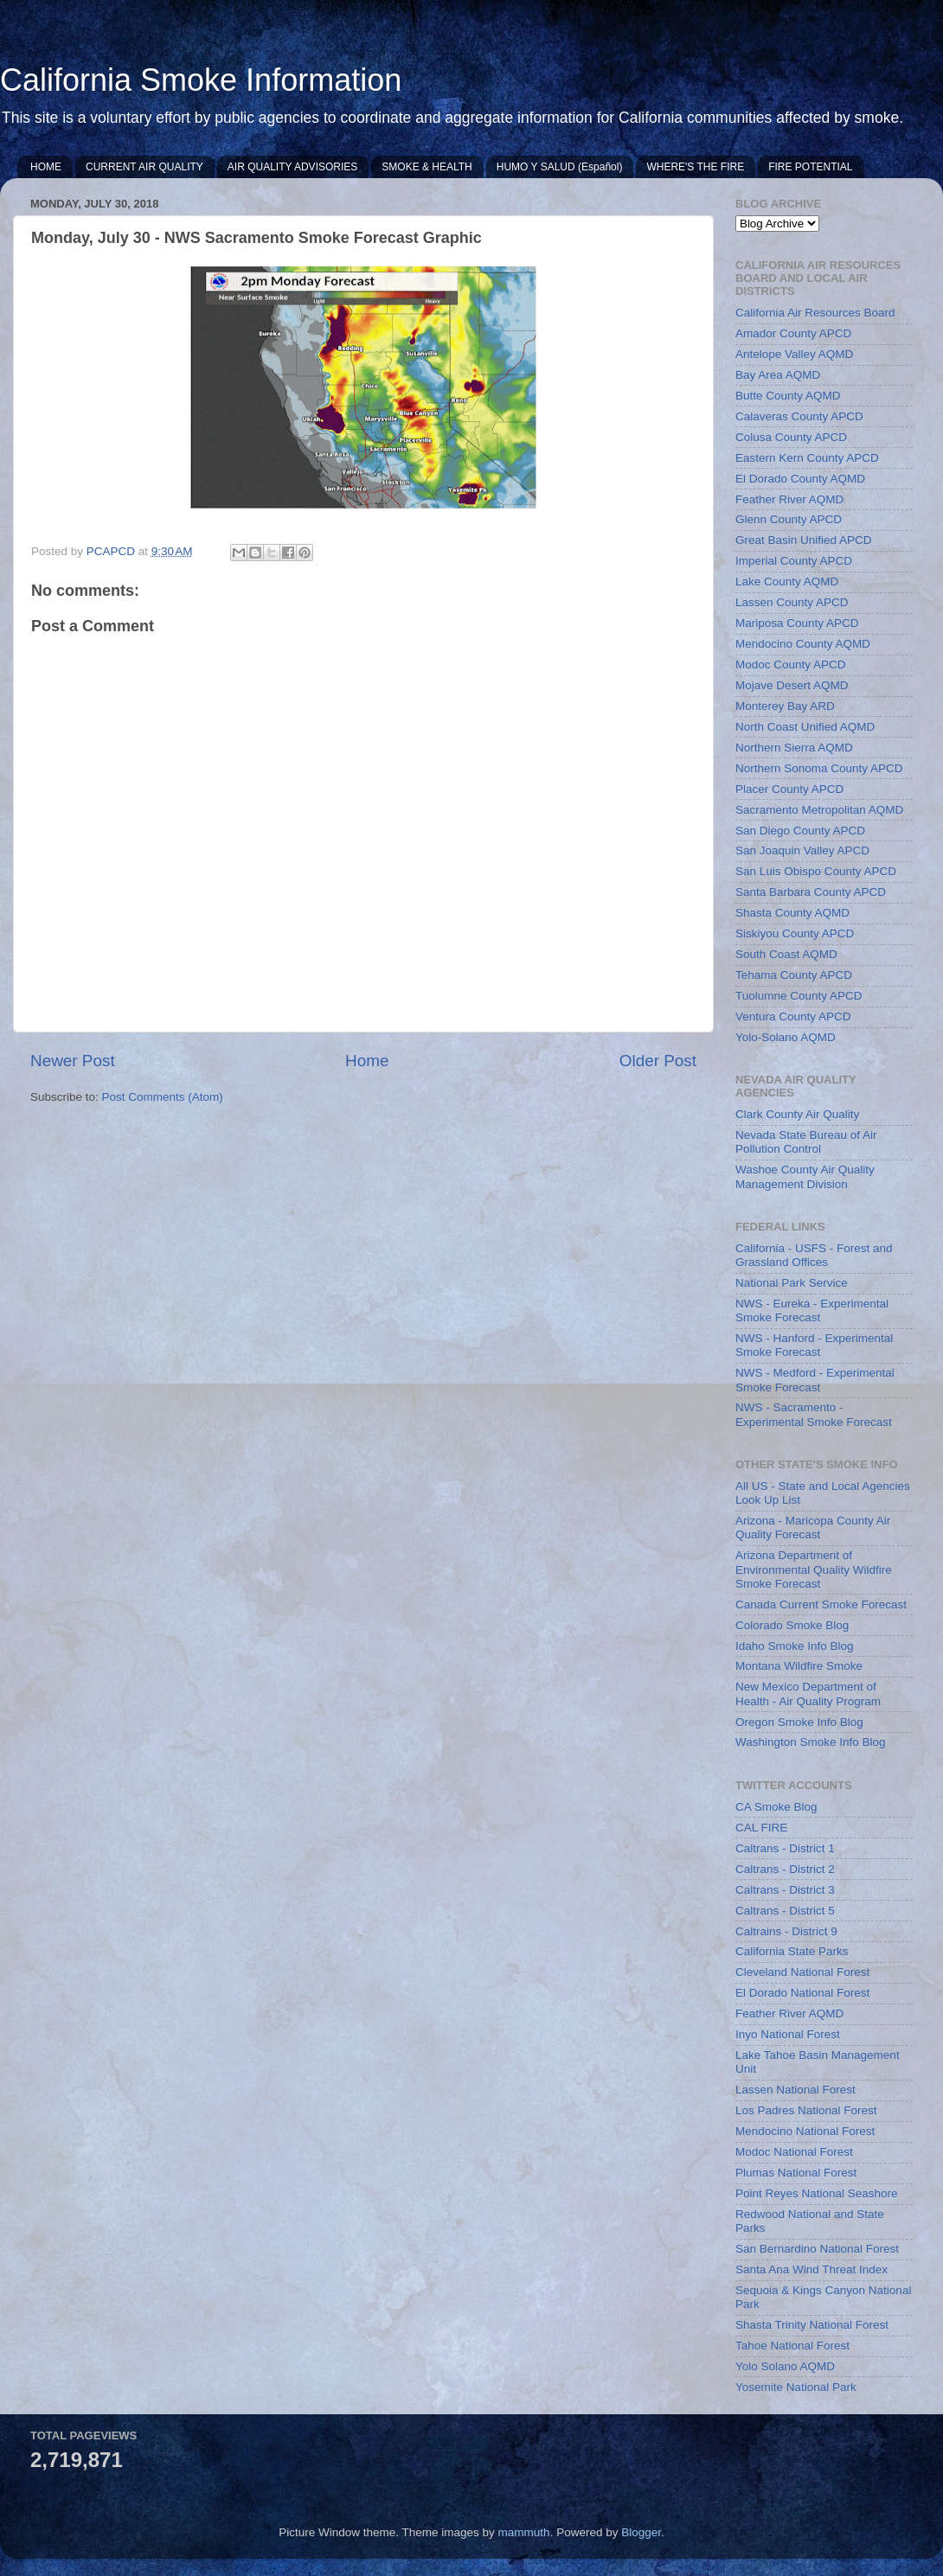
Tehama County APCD (793, 974)
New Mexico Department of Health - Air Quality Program (808, 1693)
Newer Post (72, 1060)
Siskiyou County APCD (794, 933)
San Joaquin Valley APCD (802, 850)
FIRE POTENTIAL (810, 167)
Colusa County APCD (791, 437)
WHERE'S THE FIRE (695, 167)
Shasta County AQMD (792, 912)
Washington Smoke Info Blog (810, 1741)
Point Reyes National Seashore (816, 2193)
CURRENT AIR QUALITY (144, 167)
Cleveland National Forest (802, 1972)
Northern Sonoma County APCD (819, 768)
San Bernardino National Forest (817, 2248)
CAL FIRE (761, 1827)
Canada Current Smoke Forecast (821, 1604)
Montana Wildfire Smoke (799, 1665)
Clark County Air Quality (797, 1114)
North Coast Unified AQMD (805, 726)
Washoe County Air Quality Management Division (805, 1176)
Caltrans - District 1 (785, 1848)
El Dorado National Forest (802, 1992)
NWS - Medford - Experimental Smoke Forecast (815, 1379)
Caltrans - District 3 (785, 1889)
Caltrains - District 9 (786, 1931)
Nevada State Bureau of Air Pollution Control (806, 1141)
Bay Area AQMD (777, 374)
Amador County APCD (793, 333)
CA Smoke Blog (776, 1806)
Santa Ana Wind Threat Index (811, 2269)
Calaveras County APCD (799, 416)
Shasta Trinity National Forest (811, 2324)
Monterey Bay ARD (785, 706)
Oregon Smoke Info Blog (799, 1722)
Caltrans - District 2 (785, 1869)
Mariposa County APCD (797, 623)
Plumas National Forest (795, 2172)
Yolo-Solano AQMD (785, 1037)
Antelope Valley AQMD (794, 354)
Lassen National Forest (795, 2089)
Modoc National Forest (794, 2151)
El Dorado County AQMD (800, 478)
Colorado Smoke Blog (792, 1625)
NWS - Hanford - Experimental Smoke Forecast (814, 1345)
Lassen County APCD (792, 602)
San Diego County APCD (800, 830)
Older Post (657, 1060)
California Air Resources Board (815, 312)
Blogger (641, 2532)
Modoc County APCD (790, 664)
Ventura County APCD (793, 1016)
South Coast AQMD (786, 954)
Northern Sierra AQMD (794, 747)
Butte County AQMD (788, 395)
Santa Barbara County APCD (810, 891)
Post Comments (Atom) (162, 1096)
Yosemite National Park (795, 2387)
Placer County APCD (789, 789)
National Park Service (791, 1282)
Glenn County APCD (788, 519)
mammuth (524, 2532)
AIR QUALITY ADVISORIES (293, 167)
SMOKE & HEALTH (427, 167)
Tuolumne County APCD (799, 995)
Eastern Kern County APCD (807, 457)
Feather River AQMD (789, 499)
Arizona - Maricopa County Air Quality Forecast (812, 1527)
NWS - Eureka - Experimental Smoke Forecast (811, 1310)
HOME (45, 167)
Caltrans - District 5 (785, 1910)
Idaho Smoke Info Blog (794, 1646)
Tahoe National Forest (792, 2345)
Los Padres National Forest (806, 2110)
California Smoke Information (200, 80)
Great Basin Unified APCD (803, 540)
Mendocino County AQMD (802, 643)
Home (366, 1060)
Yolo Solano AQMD (785, 2366)
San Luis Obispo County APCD (815, 871)
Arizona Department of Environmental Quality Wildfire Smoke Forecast (813, 1569)
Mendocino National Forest (805, 2131)
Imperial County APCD (793, 560)
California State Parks (792, 1951)
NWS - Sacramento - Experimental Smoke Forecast (813, 1414)
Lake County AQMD (786, 581)
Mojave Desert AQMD (792, 685)
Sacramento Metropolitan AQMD (819, 809)
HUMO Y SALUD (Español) (560, 167)
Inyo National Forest (787, 2034)
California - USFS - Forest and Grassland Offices (814, 1255)
